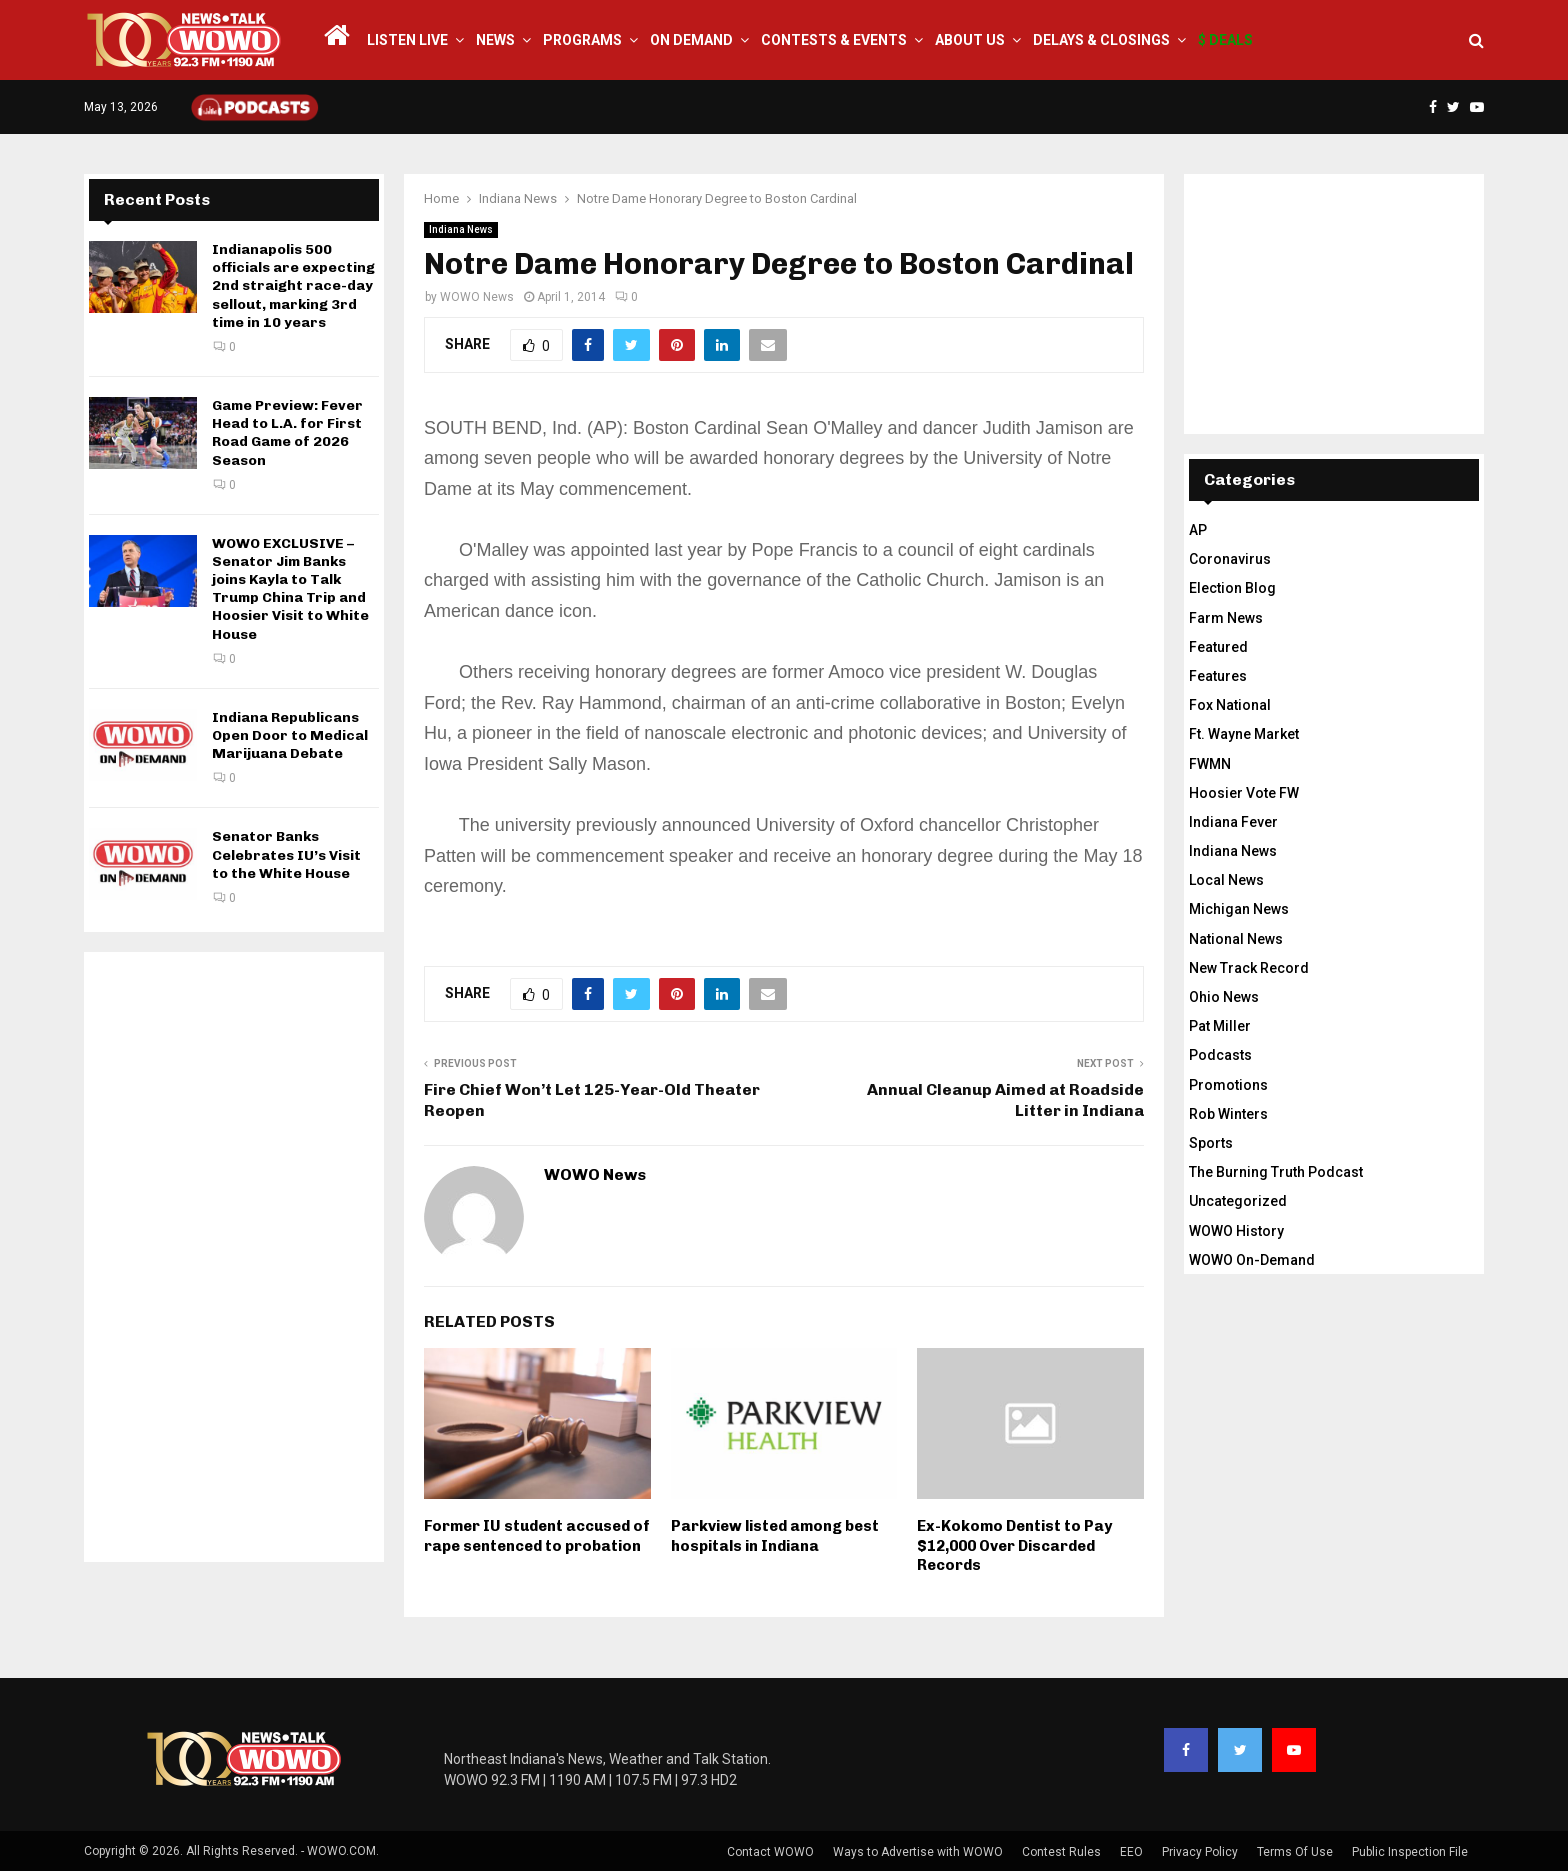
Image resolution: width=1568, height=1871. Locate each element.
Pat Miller (1220, 1026)
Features (1218, 676)
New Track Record (1249, 968)
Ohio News (1224, 997)
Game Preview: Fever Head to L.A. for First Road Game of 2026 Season (287, 433)
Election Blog (1232, 588)
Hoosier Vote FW (1244, 793)
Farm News (1226, 618)
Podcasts (1220, 1055)
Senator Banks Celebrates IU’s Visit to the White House (286, 854)
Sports (1211, 1143)
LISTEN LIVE (407, 40)
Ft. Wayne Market (1244, 734)
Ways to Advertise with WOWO (918, 1852)
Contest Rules (1061, 1852)
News (495, 40)
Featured (1218, 647)
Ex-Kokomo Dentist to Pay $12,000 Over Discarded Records (1014, 1545)
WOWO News (477, 297)
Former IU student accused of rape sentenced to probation (537, 1536)
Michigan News (1239, 909)
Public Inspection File (1410, 1852)
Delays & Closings (1101, 40)
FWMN (1210, 764)
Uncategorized (1238, 1201)
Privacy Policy (1200, 1852)
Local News (1226, 880)
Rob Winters (1228, 1114)
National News (1236, 939)
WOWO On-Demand (1252, 1260)
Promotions (1228, 1085)
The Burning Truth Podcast (1276, 1172)
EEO (1131, 1852)
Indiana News (461, 229)
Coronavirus (1230, 559)
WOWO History (1236, 1231)
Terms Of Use (1295, 1852)
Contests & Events (834, 40)
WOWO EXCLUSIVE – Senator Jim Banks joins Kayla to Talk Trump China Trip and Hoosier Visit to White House (290, 589)
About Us (970, 40)
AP (1198, 530)
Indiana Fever (1233, 822)
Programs (582, 40)
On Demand (691, 40)
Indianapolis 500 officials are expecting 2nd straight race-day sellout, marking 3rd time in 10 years (293, 286)
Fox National (1230, 705)
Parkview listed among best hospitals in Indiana (775, 1536)
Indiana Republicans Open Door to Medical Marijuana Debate (290, 735)
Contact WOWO (770, 1852)
